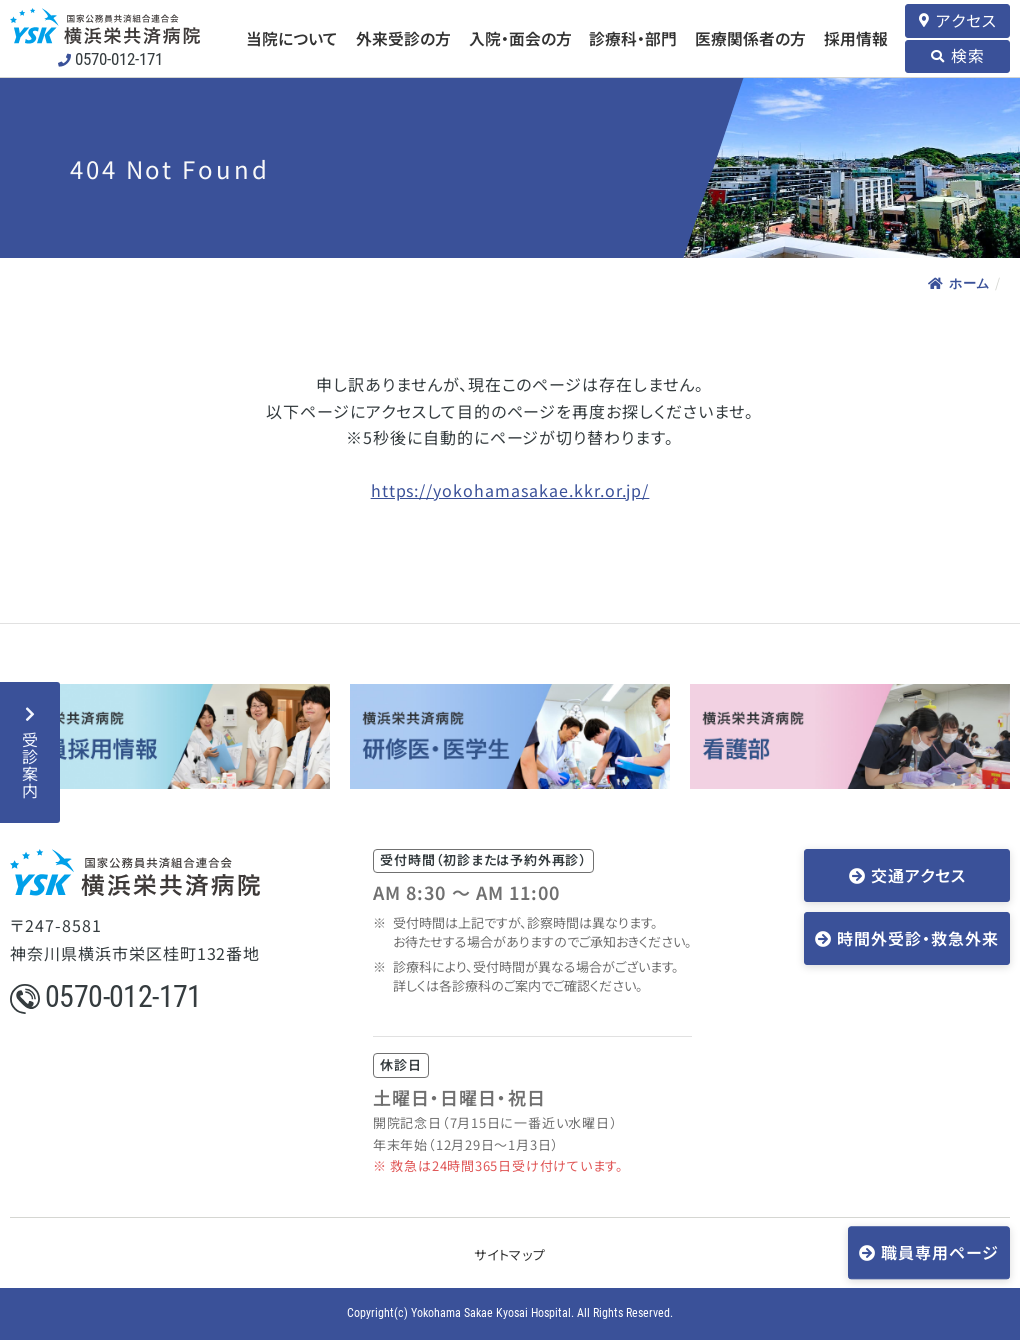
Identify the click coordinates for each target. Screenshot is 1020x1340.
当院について (292, 38)
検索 (968, 55)
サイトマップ (510, 1254)
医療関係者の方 (750, 38)
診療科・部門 (633, 38)
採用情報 (856, 38)
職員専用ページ (940, 1252)
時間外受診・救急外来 (918, 938)
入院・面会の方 (520, 38)
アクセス (966, 20)
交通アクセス (918, 875)
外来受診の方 (403, 38)
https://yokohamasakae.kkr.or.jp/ (510, 490)
